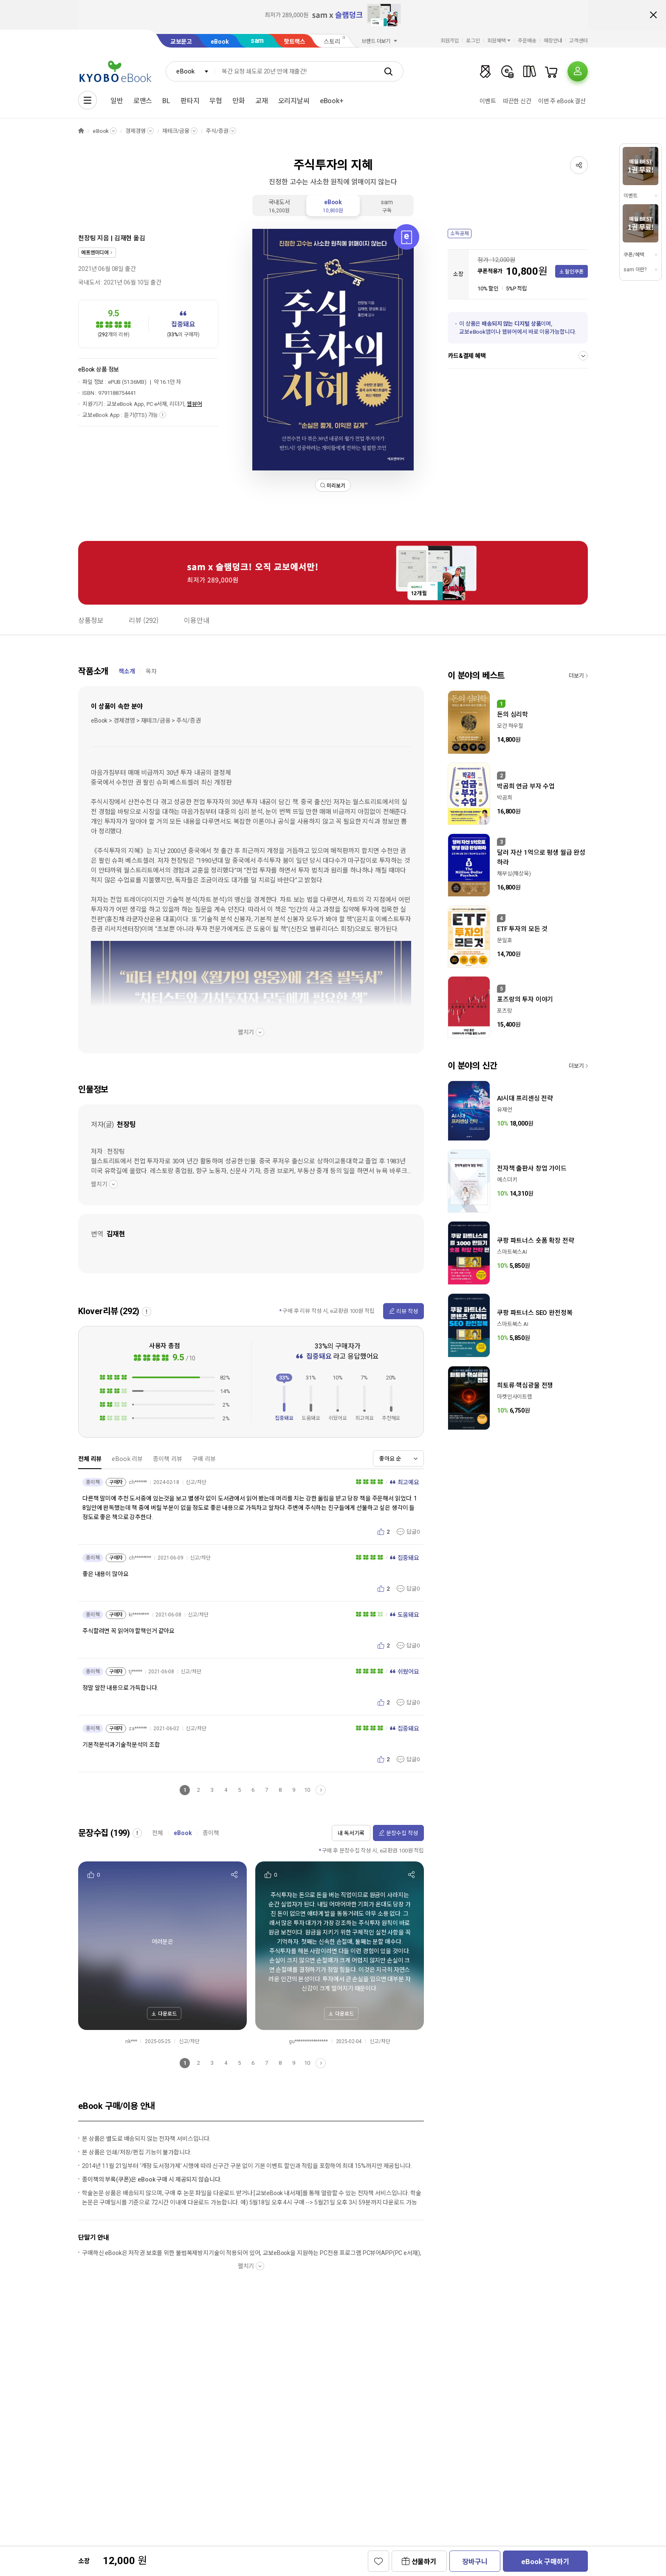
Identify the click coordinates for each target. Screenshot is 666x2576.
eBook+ (332, 101)
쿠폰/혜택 (634, 255)
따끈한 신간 (517, 101)
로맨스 (142, 101)
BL (166, 101)
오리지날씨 (294, 101)
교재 (261, 101)
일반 (116, 101)
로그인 (473, 41)
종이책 (211, 1833)
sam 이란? (635, 270)
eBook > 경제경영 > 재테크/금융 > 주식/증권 (145, 720)
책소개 (127, 671)
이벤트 (488, 101)
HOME (81, 131)
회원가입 (449, 41)
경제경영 (135, 131)
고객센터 (578, 41)
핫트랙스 (294, 41)
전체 (157, 1833)
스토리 (332, 41)
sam (257, 41)
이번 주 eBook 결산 (562, 101)
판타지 (190, 101)
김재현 (123, 238)
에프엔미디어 (95, 253)
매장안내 (553, 41)
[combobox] (190, 71)
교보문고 (181, 41)
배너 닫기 (653, 15)
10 (307, 1790)
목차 (151, 671)
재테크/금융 (175, 131)
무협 (215, 101)
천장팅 (87, 238)
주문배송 (527, 41)
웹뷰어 (194, 404)
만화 (238, 101)
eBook (220, 41)
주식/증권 (217, 131)
